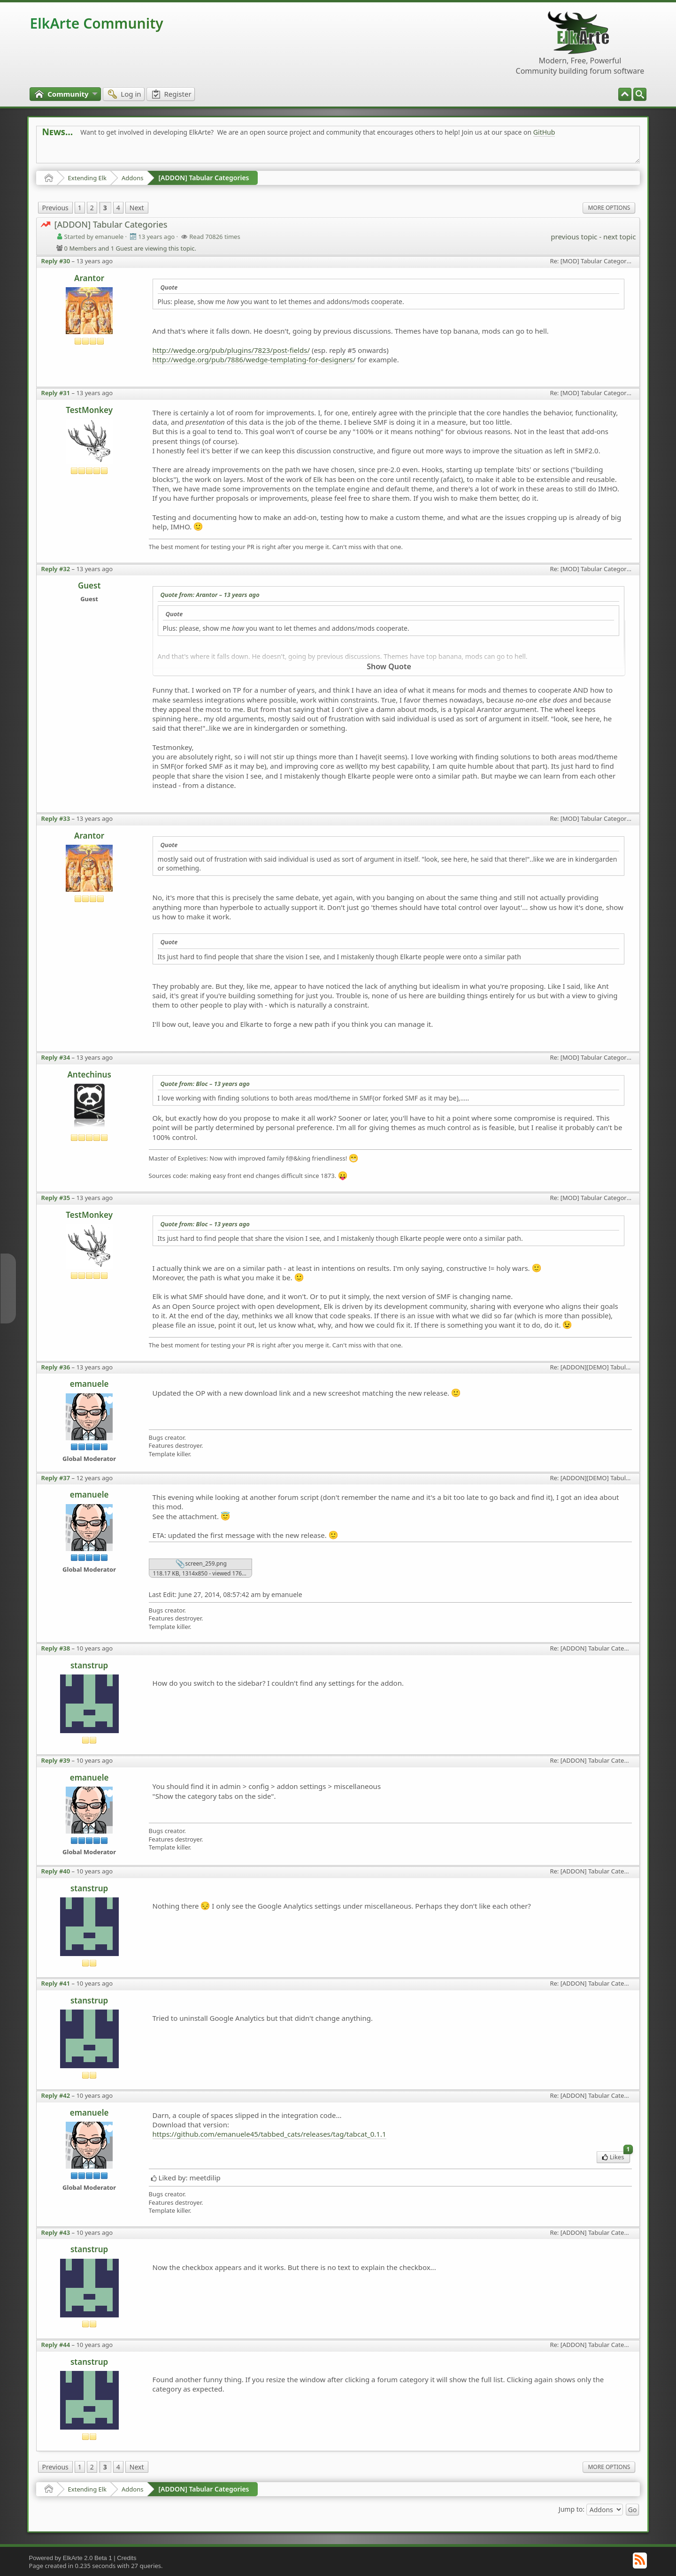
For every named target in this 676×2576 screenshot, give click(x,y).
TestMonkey (89, 410)
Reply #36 (55, 1367)
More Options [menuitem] (609, 208)
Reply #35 (55, 1197)
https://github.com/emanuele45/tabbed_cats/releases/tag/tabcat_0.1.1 (269, 2134)
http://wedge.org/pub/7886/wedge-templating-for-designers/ (254, 359)
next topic (619, 236)
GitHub (544, 132)
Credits (126, 2557)
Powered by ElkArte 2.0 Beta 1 (70, 2557)
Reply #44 (55, 2344)
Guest (89, 585)
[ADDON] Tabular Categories (203, 177)
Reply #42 (55, 2095)
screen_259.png (201, 1564)
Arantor (89, 278)
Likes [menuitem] (616, 2156)
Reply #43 (55, 2232)
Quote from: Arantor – (210, 594)
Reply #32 (55, 569)
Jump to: (571, 2508)
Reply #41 (55, 1983)
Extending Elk (87, 178)
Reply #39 (55, 1760)
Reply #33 (55, 818)
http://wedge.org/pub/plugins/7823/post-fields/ (231, 350)
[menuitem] (639, 94)
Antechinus (89, 1074)
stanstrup (89, 1665)
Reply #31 (55, 393)
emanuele (89, 1383)
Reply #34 (55, 1057)
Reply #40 (55, 1871)
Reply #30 (55, 261)
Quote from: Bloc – (205, 1083)
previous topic (574, 236)
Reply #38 (55, 1648)
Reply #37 (55, 1478)
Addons (132, 178)
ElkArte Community (96, 23)
